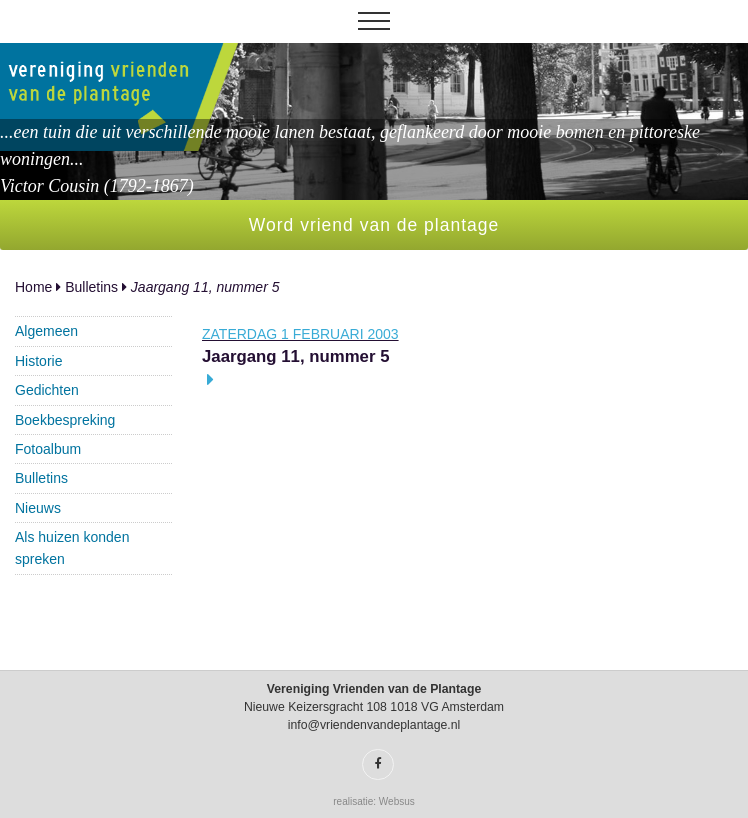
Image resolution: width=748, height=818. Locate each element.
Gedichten (47, 390)
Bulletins (91, 287)
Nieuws (38, 508)
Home (33, 287)
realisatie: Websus (374, 801)
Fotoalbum (48, 449)
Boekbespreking (65, 420)
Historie (38, 361)
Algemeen (46, 331)
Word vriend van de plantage (374, 225)
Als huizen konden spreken (72, 548)
